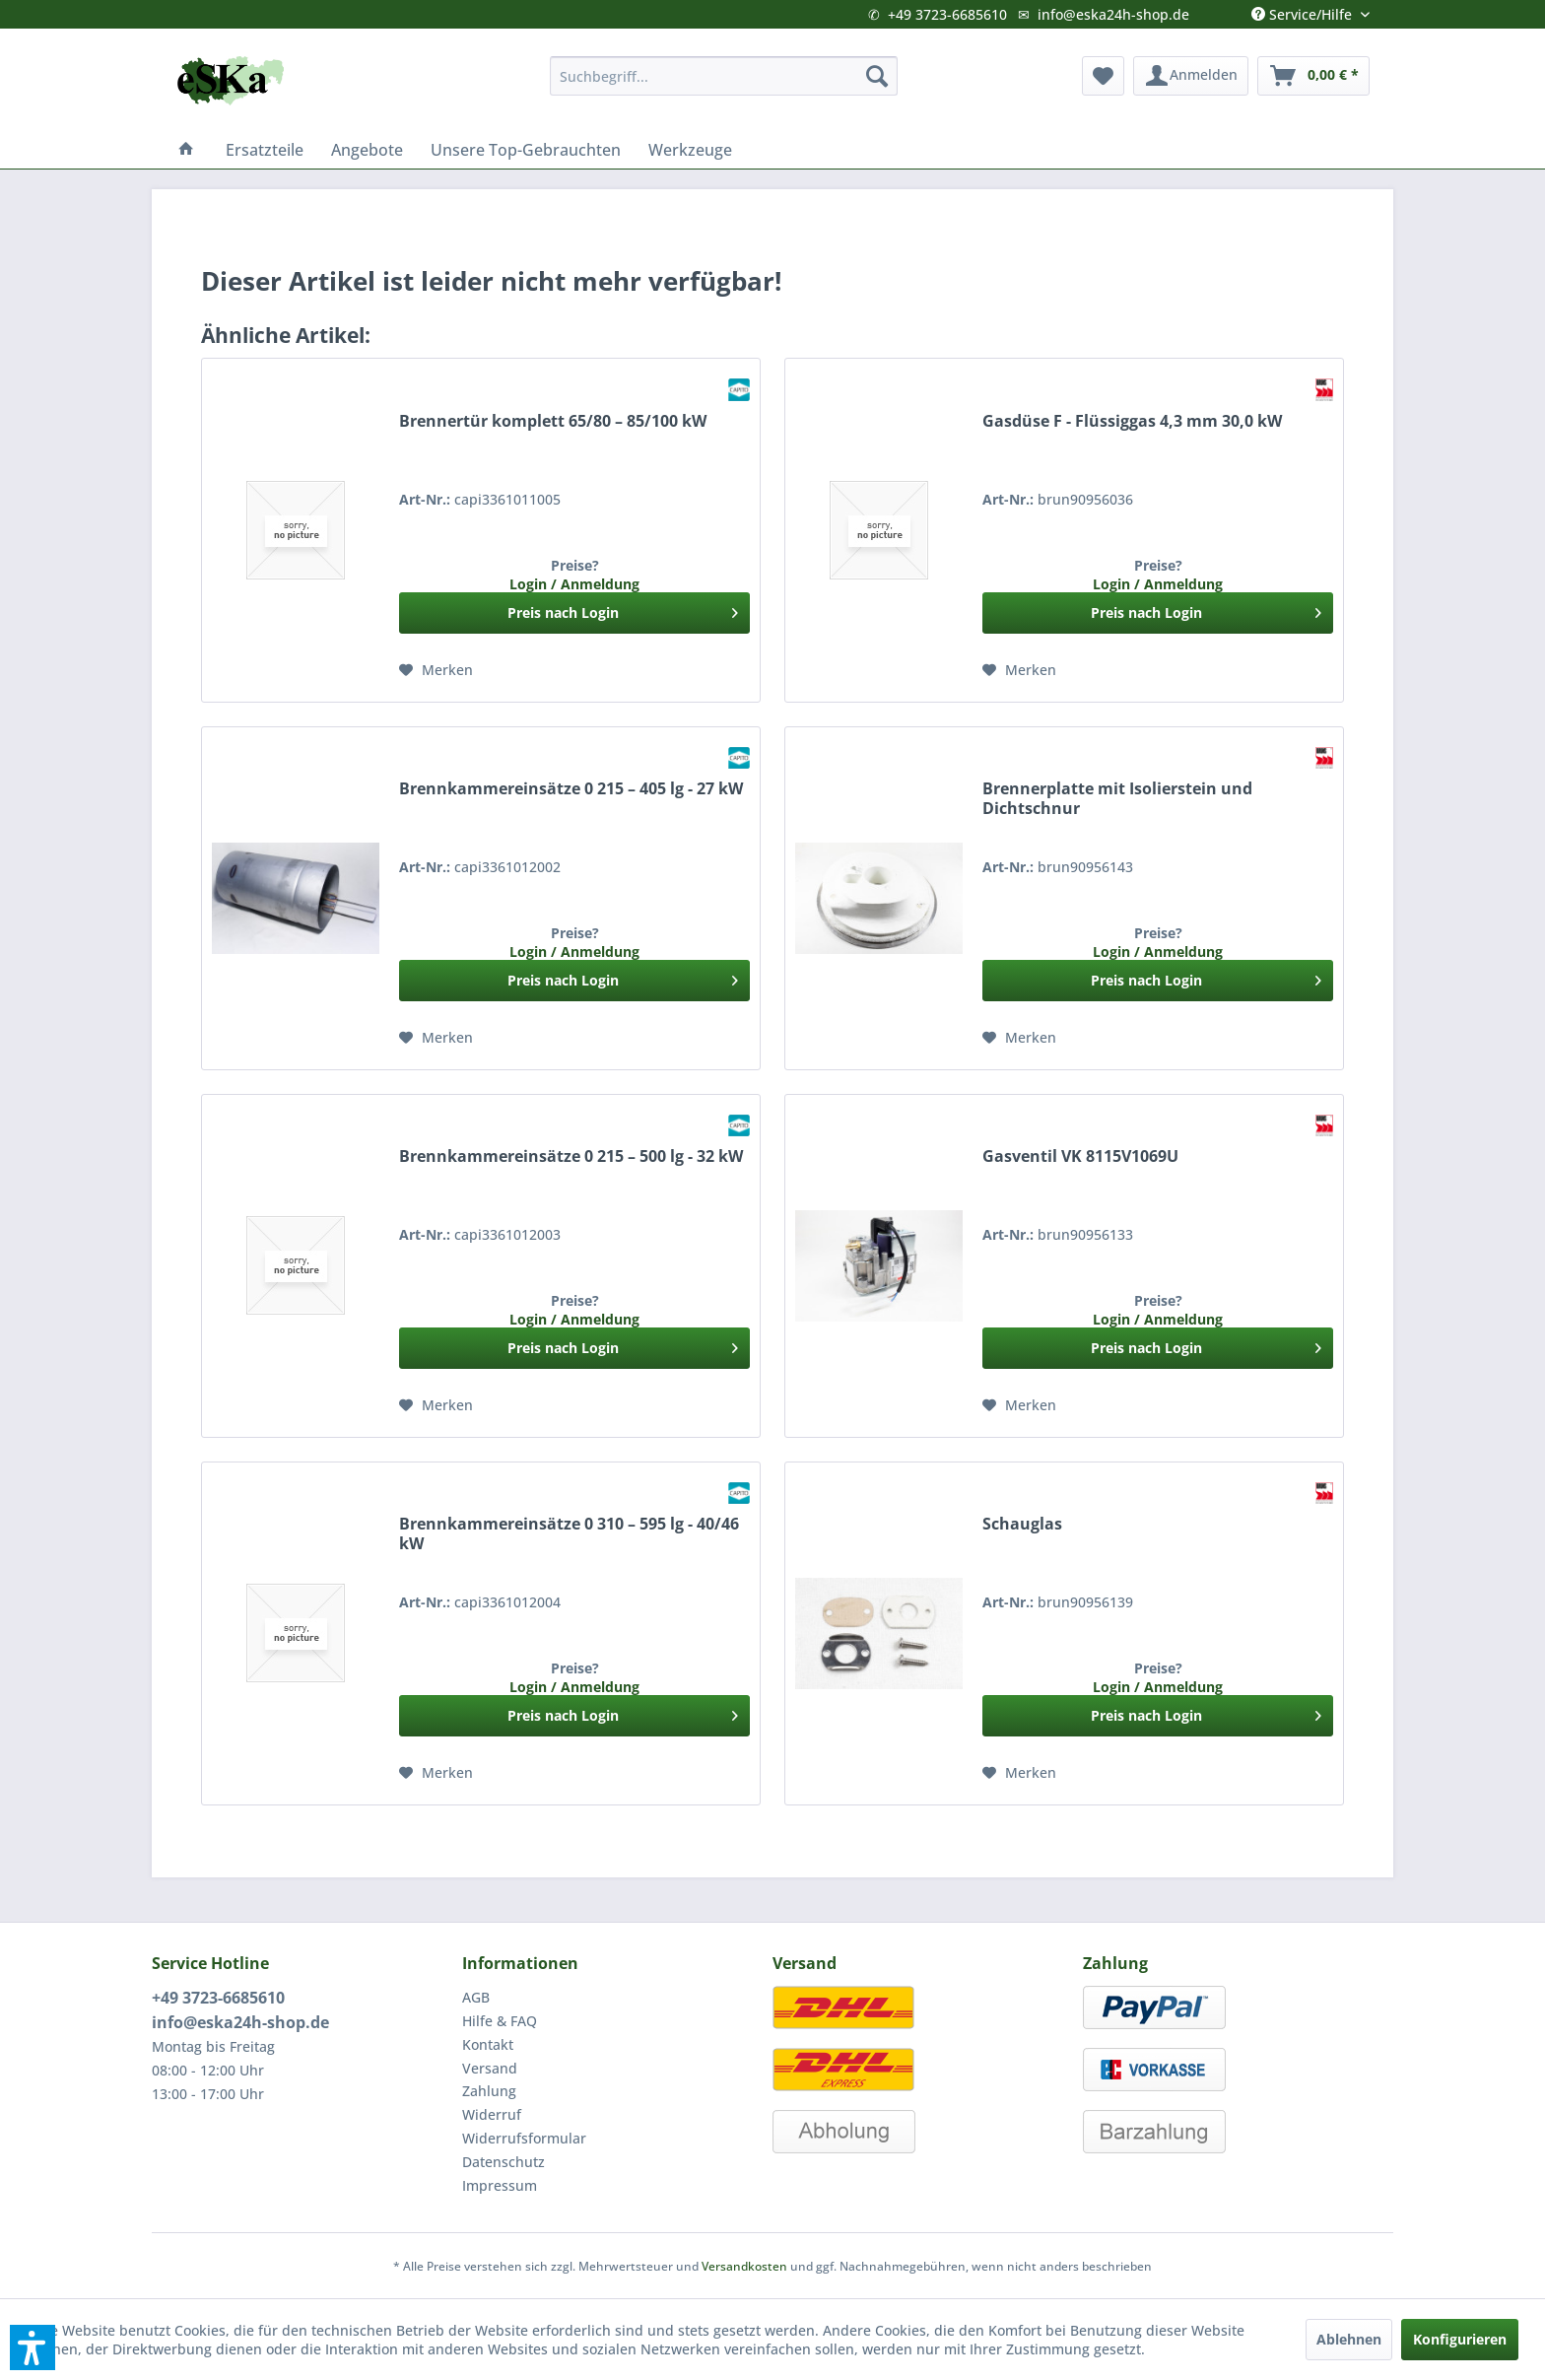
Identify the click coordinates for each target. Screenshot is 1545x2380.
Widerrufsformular (524, 2138)
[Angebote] (367, 150)
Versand (489, 2068)
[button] (32, 2347)
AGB (476, 1997)
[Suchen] (877, 76)
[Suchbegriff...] (724, 76)
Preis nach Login (622, 609)
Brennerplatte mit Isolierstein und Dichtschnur (1117, 799)
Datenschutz (503, 2161)
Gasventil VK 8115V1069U (1080, 1156)
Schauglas (1022, 1524)
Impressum (499, 2185)
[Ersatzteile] (264, 150)
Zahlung (489, 2090)
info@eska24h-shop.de (1113, 14)
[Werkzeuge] (690, 150)
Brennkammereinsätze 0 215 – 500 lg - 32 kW (571, 1156)
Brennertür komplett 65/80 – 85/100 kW (552, 421)
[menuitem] (724, 76)
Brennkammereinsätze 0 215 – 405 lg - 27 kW (571, 789)
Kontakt (487, 2044)
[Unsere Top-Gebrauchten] (526, 150)
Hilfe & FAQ (499, 2020)
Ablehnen (1348, 2339)
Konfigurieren (1460, 2339)
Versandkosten (744, 2266)
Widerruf (491, 2114)
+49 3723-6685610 (947, 14)
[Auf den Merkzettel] (436, 665)
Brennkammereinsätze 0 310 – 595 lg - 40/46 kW (569, 1534)
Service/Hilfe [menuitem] (1303, 10)
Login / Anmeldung (574, 584)
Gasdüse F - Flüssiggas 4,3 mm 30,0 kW (1132, 421)
